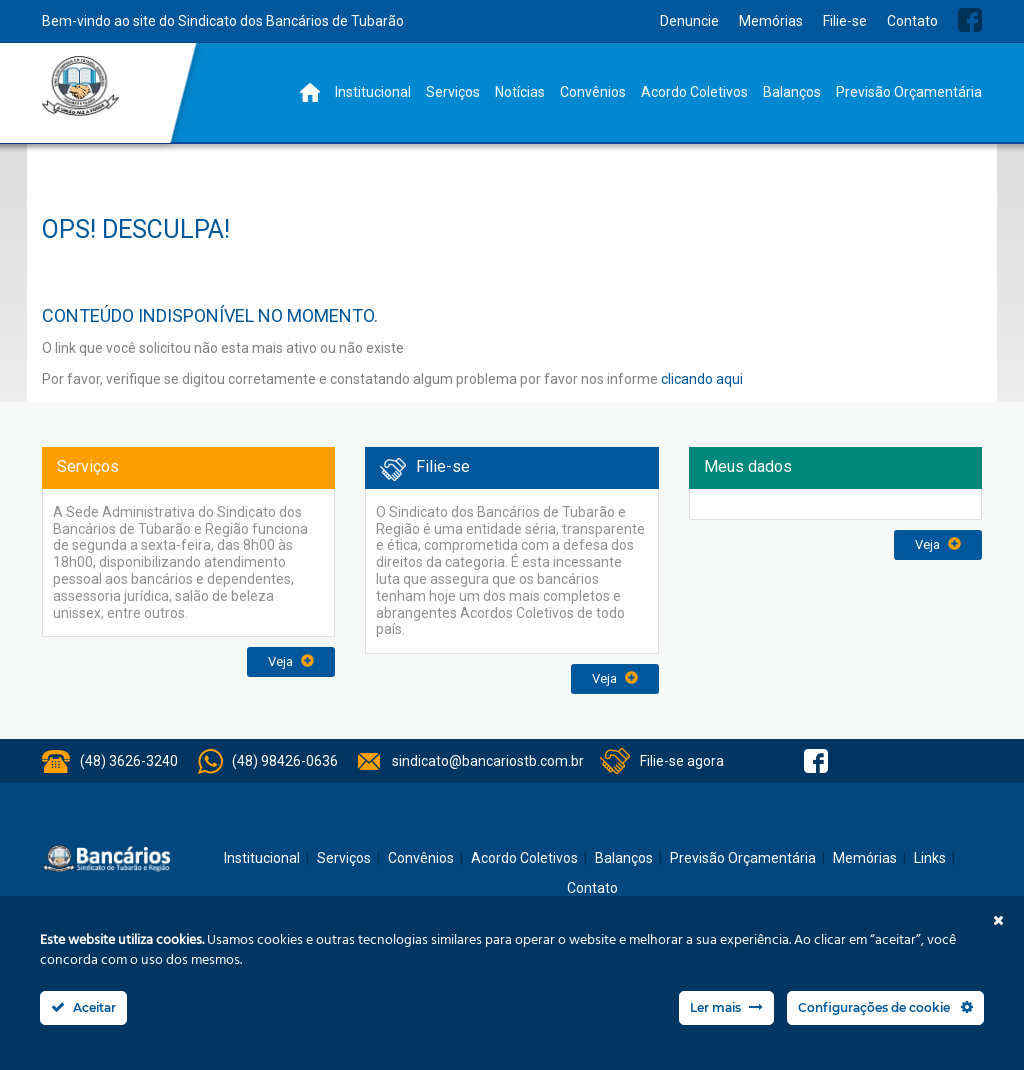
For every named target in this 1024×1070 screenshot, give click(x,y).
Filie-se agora (682, 761)
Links (930, 858)
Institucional (373, 92)
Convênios (593, 92)
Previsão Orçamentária (909, 92)
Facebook (970, 20)
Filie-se (845, 21)
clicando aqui (702, 379)
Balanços (792, 92)
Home (310, 92)
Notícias (520, 92)
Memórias (771, 21)
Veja (291, 661)
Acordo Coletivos (694, 92)
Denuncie (689, 21)
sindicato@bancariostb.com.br (488, 761)
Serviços (453, 92)
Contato (912, 21)
